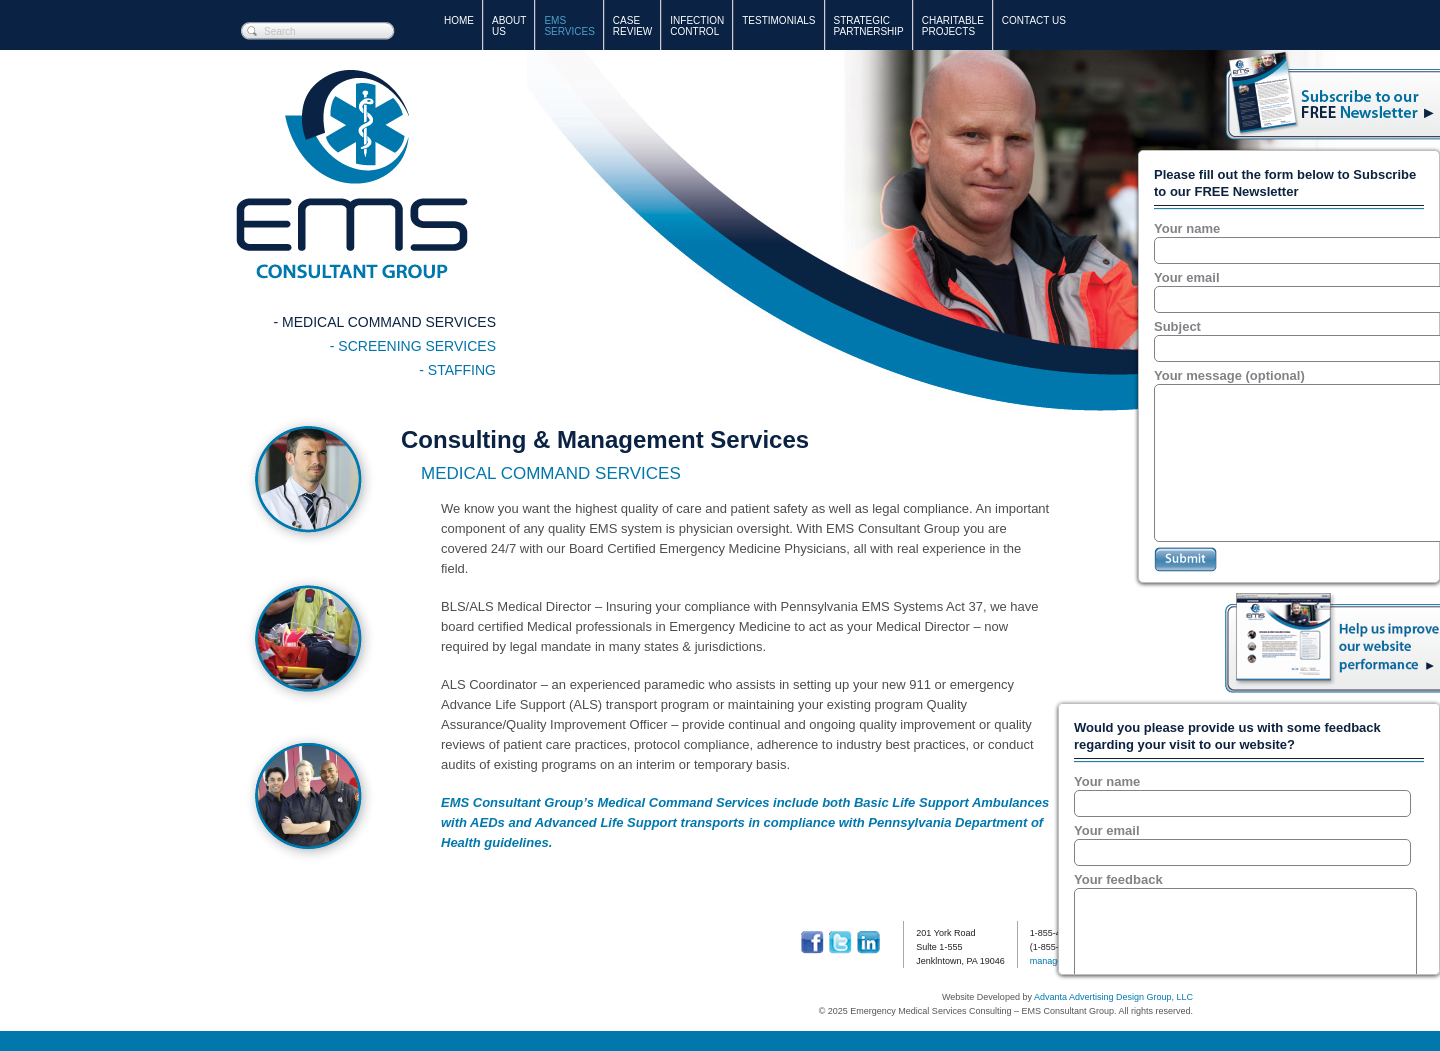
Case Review (632, 26)
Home (459, 20)
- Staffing (457, 370)
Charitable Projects (953, 26)
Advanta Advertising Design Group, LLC (1113, 997)
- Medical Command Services (385, 322)
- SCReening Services (413, 346)
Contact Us (1034, 20)
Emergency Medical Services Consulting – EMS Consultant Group (352, 174)
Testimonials (778, 20)
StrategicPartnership (869, 26)
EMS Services (569, 26)
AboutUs (509, 26)
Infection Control (697, 26)
